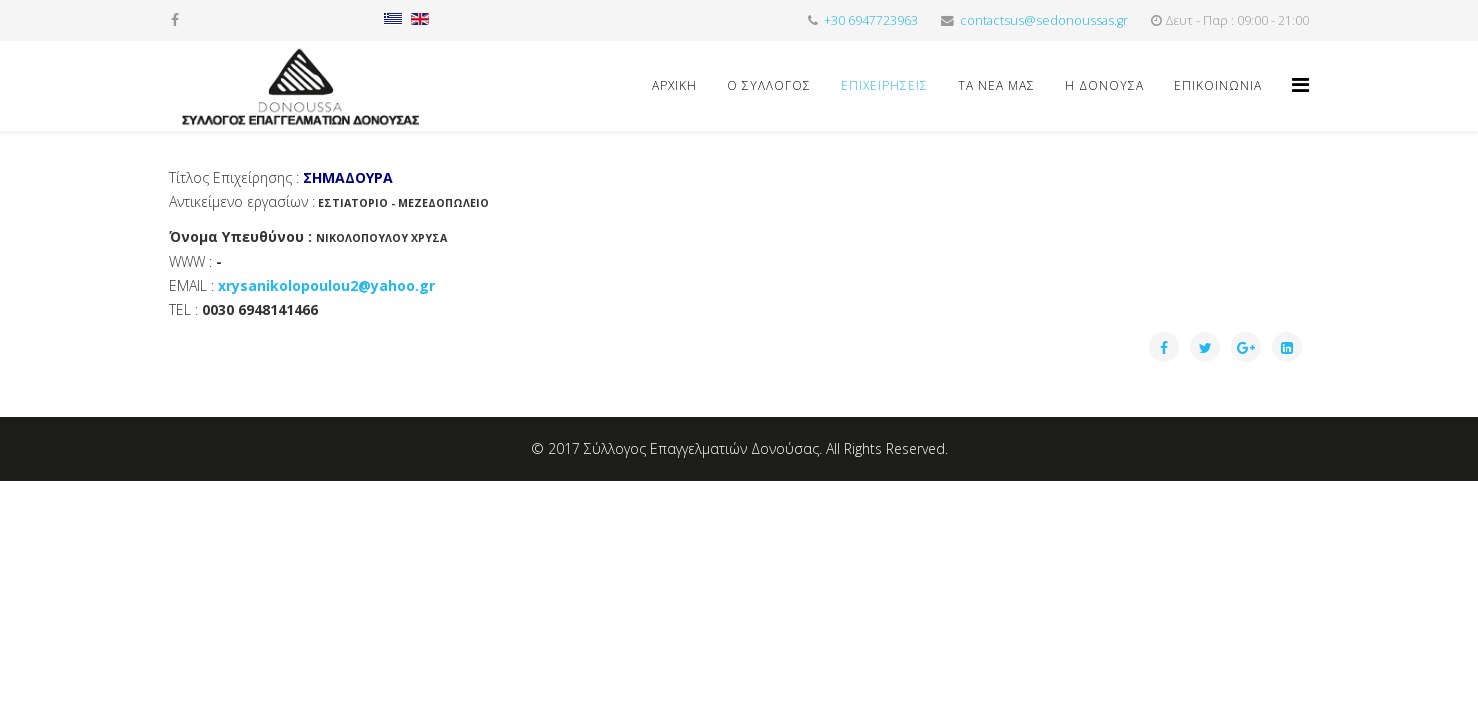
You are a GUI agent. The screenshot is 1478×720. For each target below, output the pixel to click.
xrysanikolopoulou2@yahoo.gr (326, 285)
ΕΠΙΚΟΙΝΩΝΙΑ (1218, 85)
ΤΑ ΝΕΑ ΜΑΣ (996, 85)
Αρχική (674, 85)
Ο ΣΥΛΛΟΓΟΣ (769, 85)
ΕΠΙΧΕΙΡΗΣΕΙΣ (884, 85)
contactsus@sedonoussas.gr (1044, 20)
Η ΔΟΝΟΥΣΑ (1104, 85)
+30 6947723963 (871, 20)
